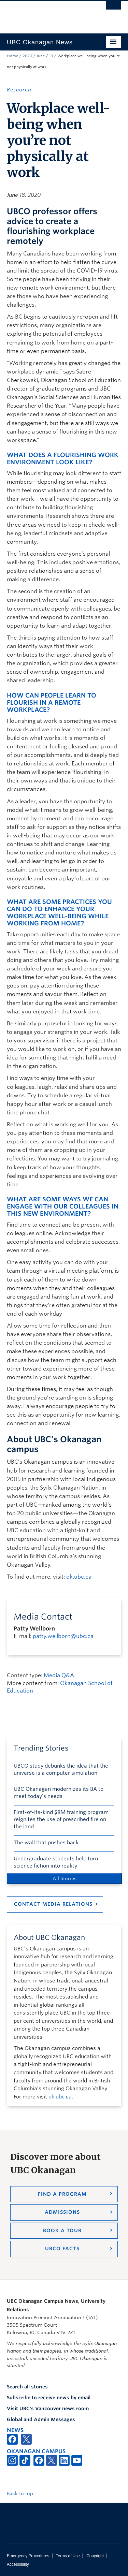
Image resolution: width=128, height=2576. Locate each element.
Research (19, 90)
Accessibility (18, 2564)
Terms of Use (68, 2555)
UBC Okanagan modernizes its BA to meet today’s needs (58, 1792)
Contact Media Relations (53, 1904)
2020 (27, 56)
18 (51, 56)
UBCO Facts (62, 2248)
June (41, 56)
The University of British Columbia (47, 14)
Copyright (95, 2555)
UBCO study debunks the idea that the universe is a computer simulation (61, 1769)
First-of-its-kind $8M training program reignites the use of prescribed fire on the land (61, 1819)
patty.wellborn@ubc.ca (63, 1636)
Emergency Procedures (28, 2555)
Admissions (62, 2212)
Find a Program (62, 2194)
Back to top (23, 2493)
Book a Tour (62, 2230)
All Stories (64, 1878)
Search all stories (27, 2386)
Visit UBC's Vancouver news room (48, 2408)
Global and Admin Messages (41, 2419)
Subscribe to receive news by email (48, 2397)
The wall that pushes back (46, 1843)
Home (12, 56)
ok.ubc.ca (78, 1577)
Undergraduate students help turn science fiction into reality (56, 1862)
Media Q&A (59, 1675)
